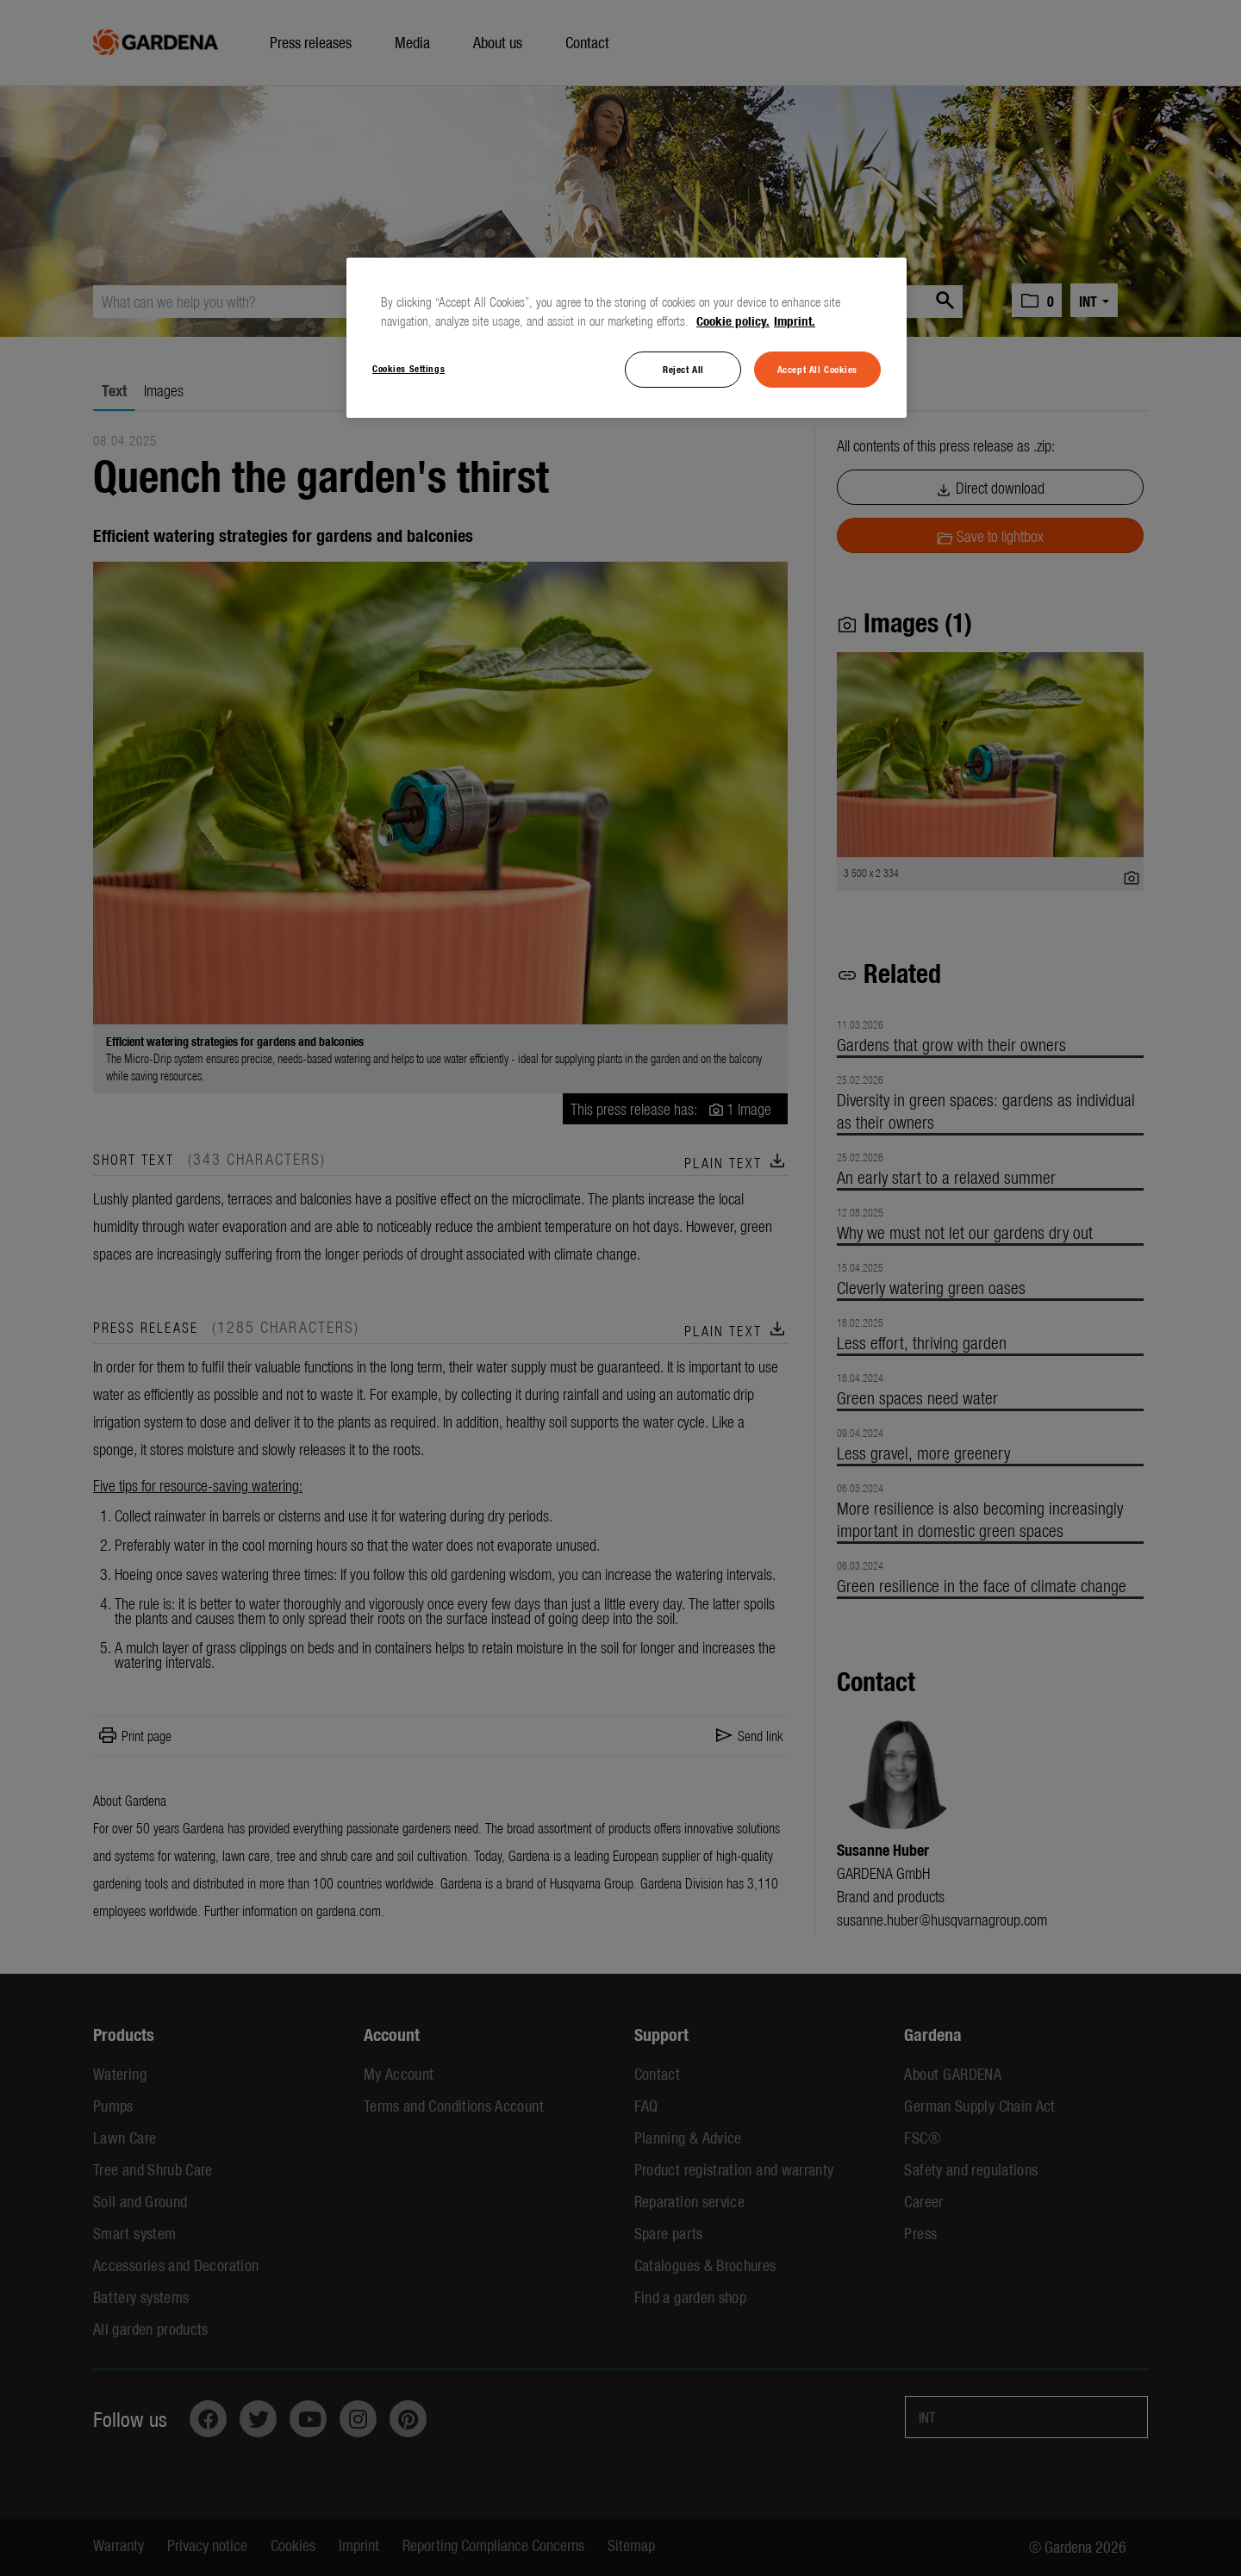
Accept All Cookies (817, 369)
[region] (626, 338)
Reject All (683, 369)
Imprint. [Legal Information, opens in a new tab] (794, 320)
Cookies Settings (408, 368)
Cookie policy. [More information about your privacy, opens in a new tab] (733, 320)
